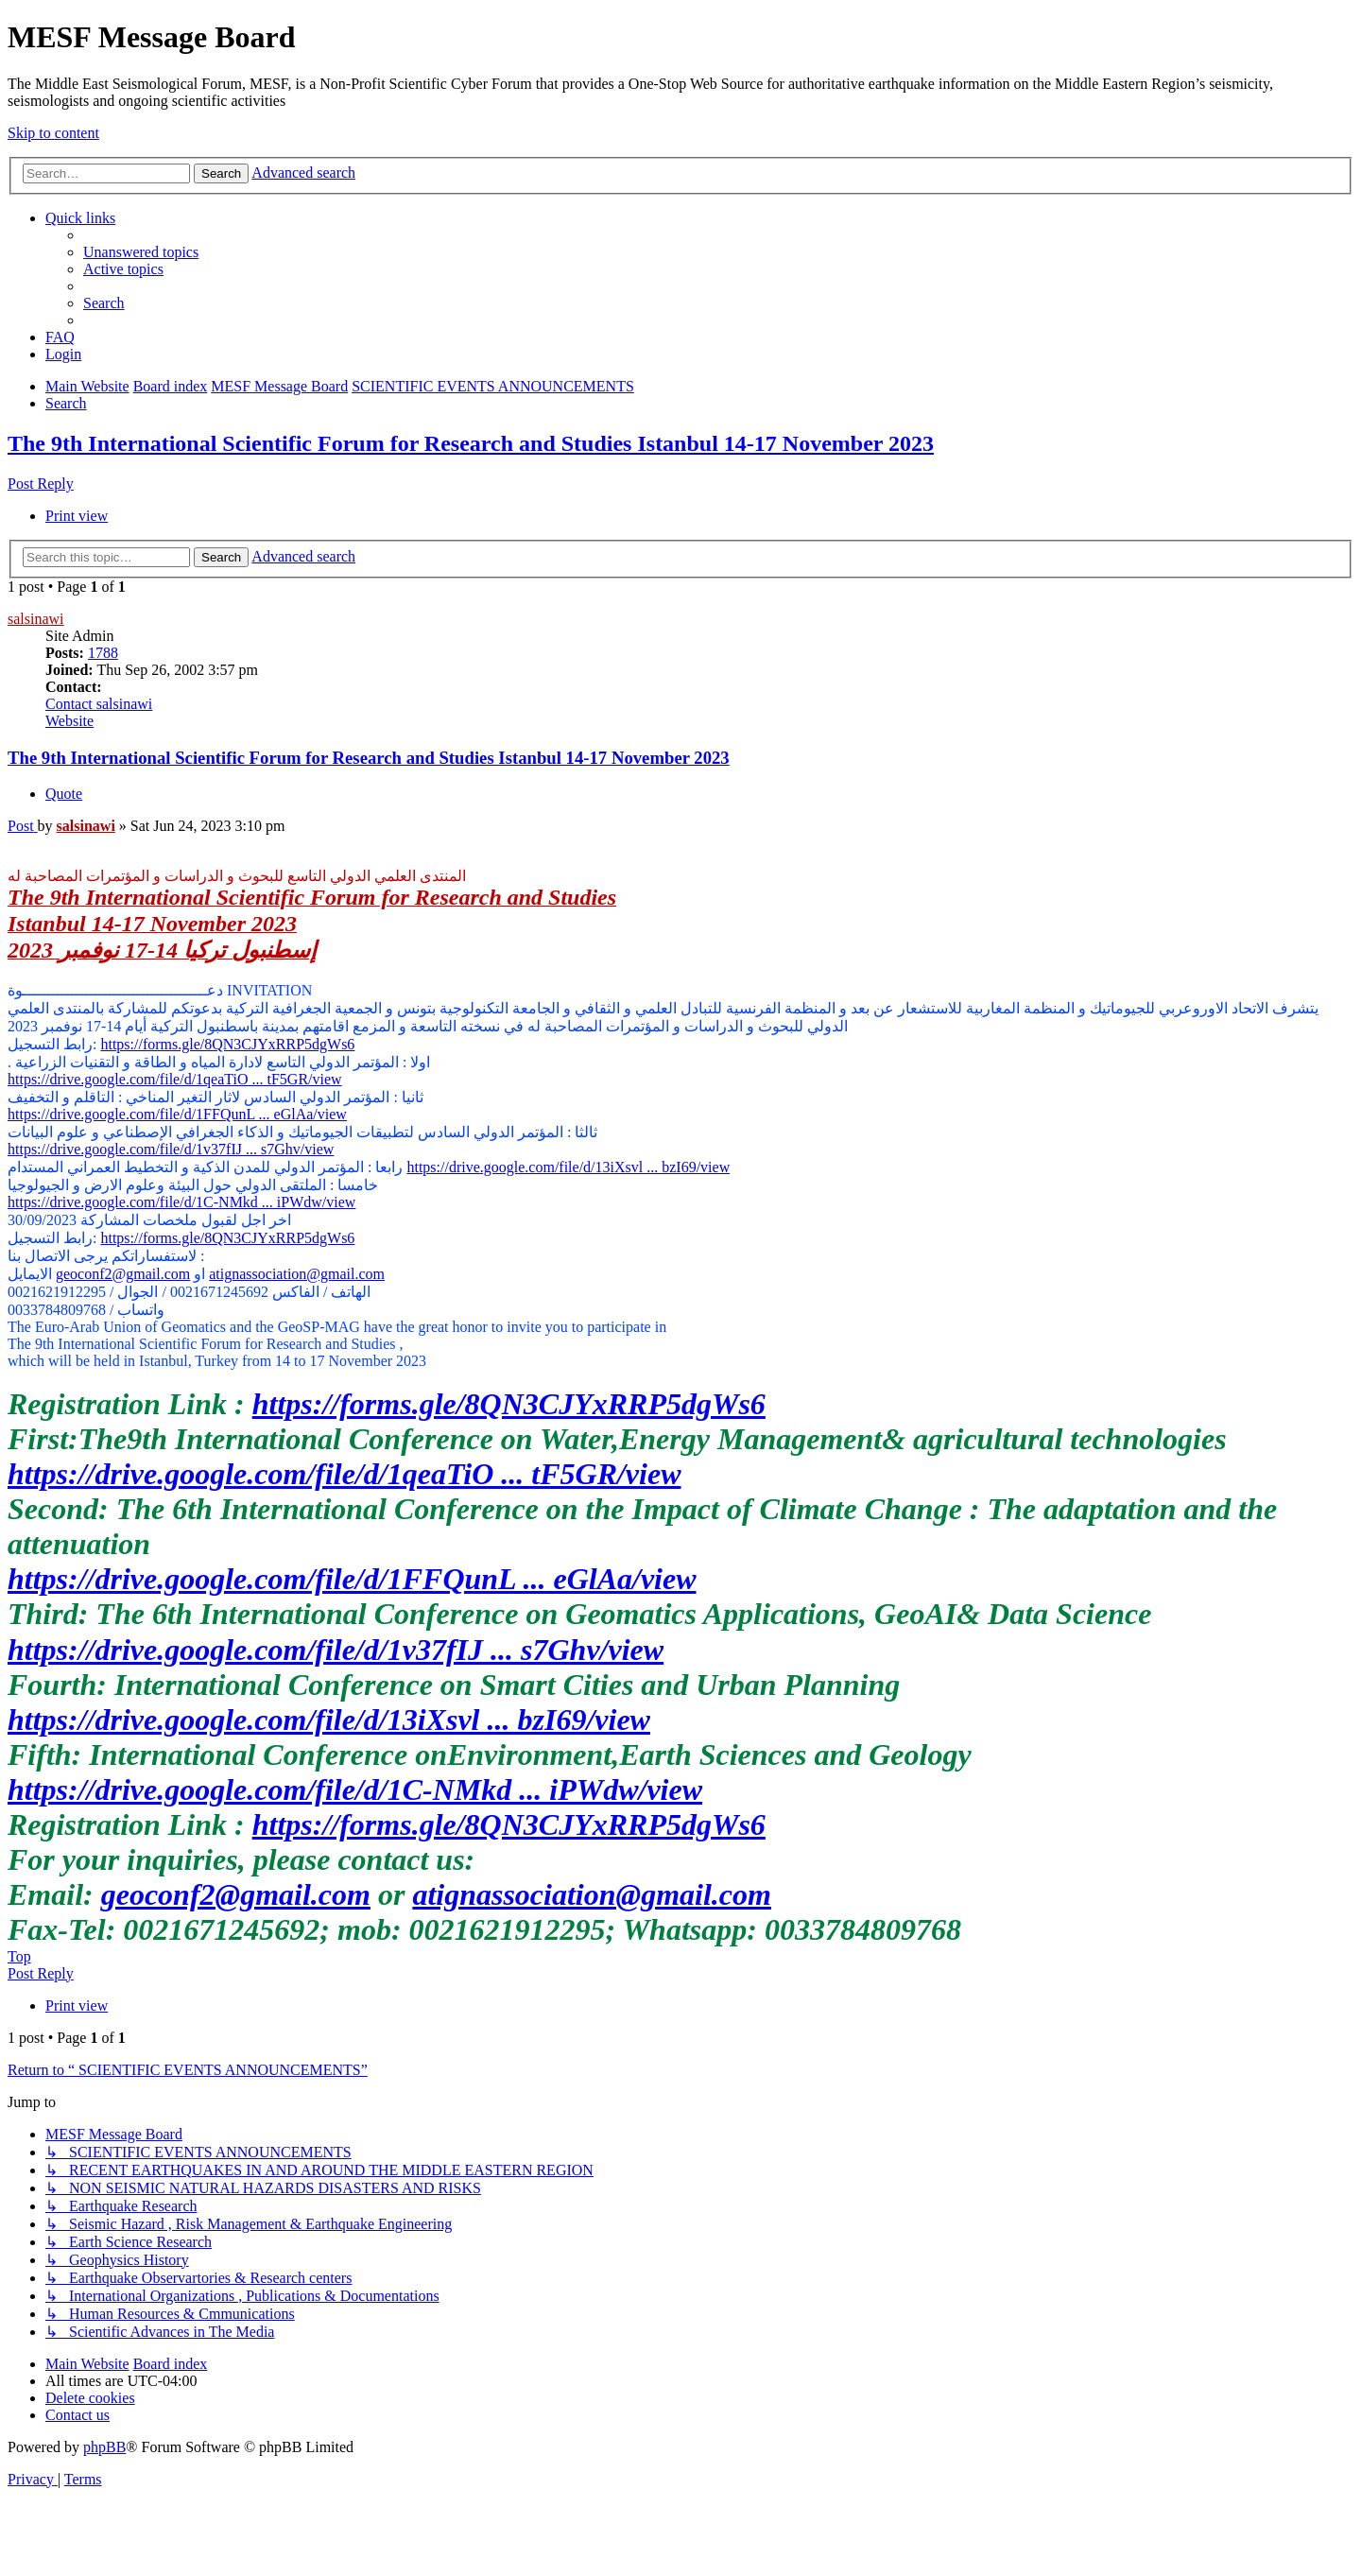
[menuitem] (140, 252)
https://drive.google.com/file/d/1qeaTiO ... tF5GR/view (175, 1079)
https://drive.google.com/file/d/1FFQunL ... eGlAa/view (177, 1114)
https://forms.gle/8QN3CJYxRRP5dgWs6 (227, 1044)
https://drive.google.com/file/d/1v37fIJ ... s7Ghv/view (171, 1149)
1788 (103, 653)
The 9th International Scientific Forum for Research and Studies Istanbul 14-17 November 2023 (471, 443)
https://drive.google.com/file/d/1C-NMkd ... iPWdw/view (181, 1202)
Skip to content (53, 133)
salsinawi (36, 619)
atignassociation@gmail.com (297, 1274)
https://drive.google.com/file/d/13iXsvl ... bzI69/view (568, 1167)
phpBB (104, 2447)
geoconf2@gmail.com (123, 1274)
